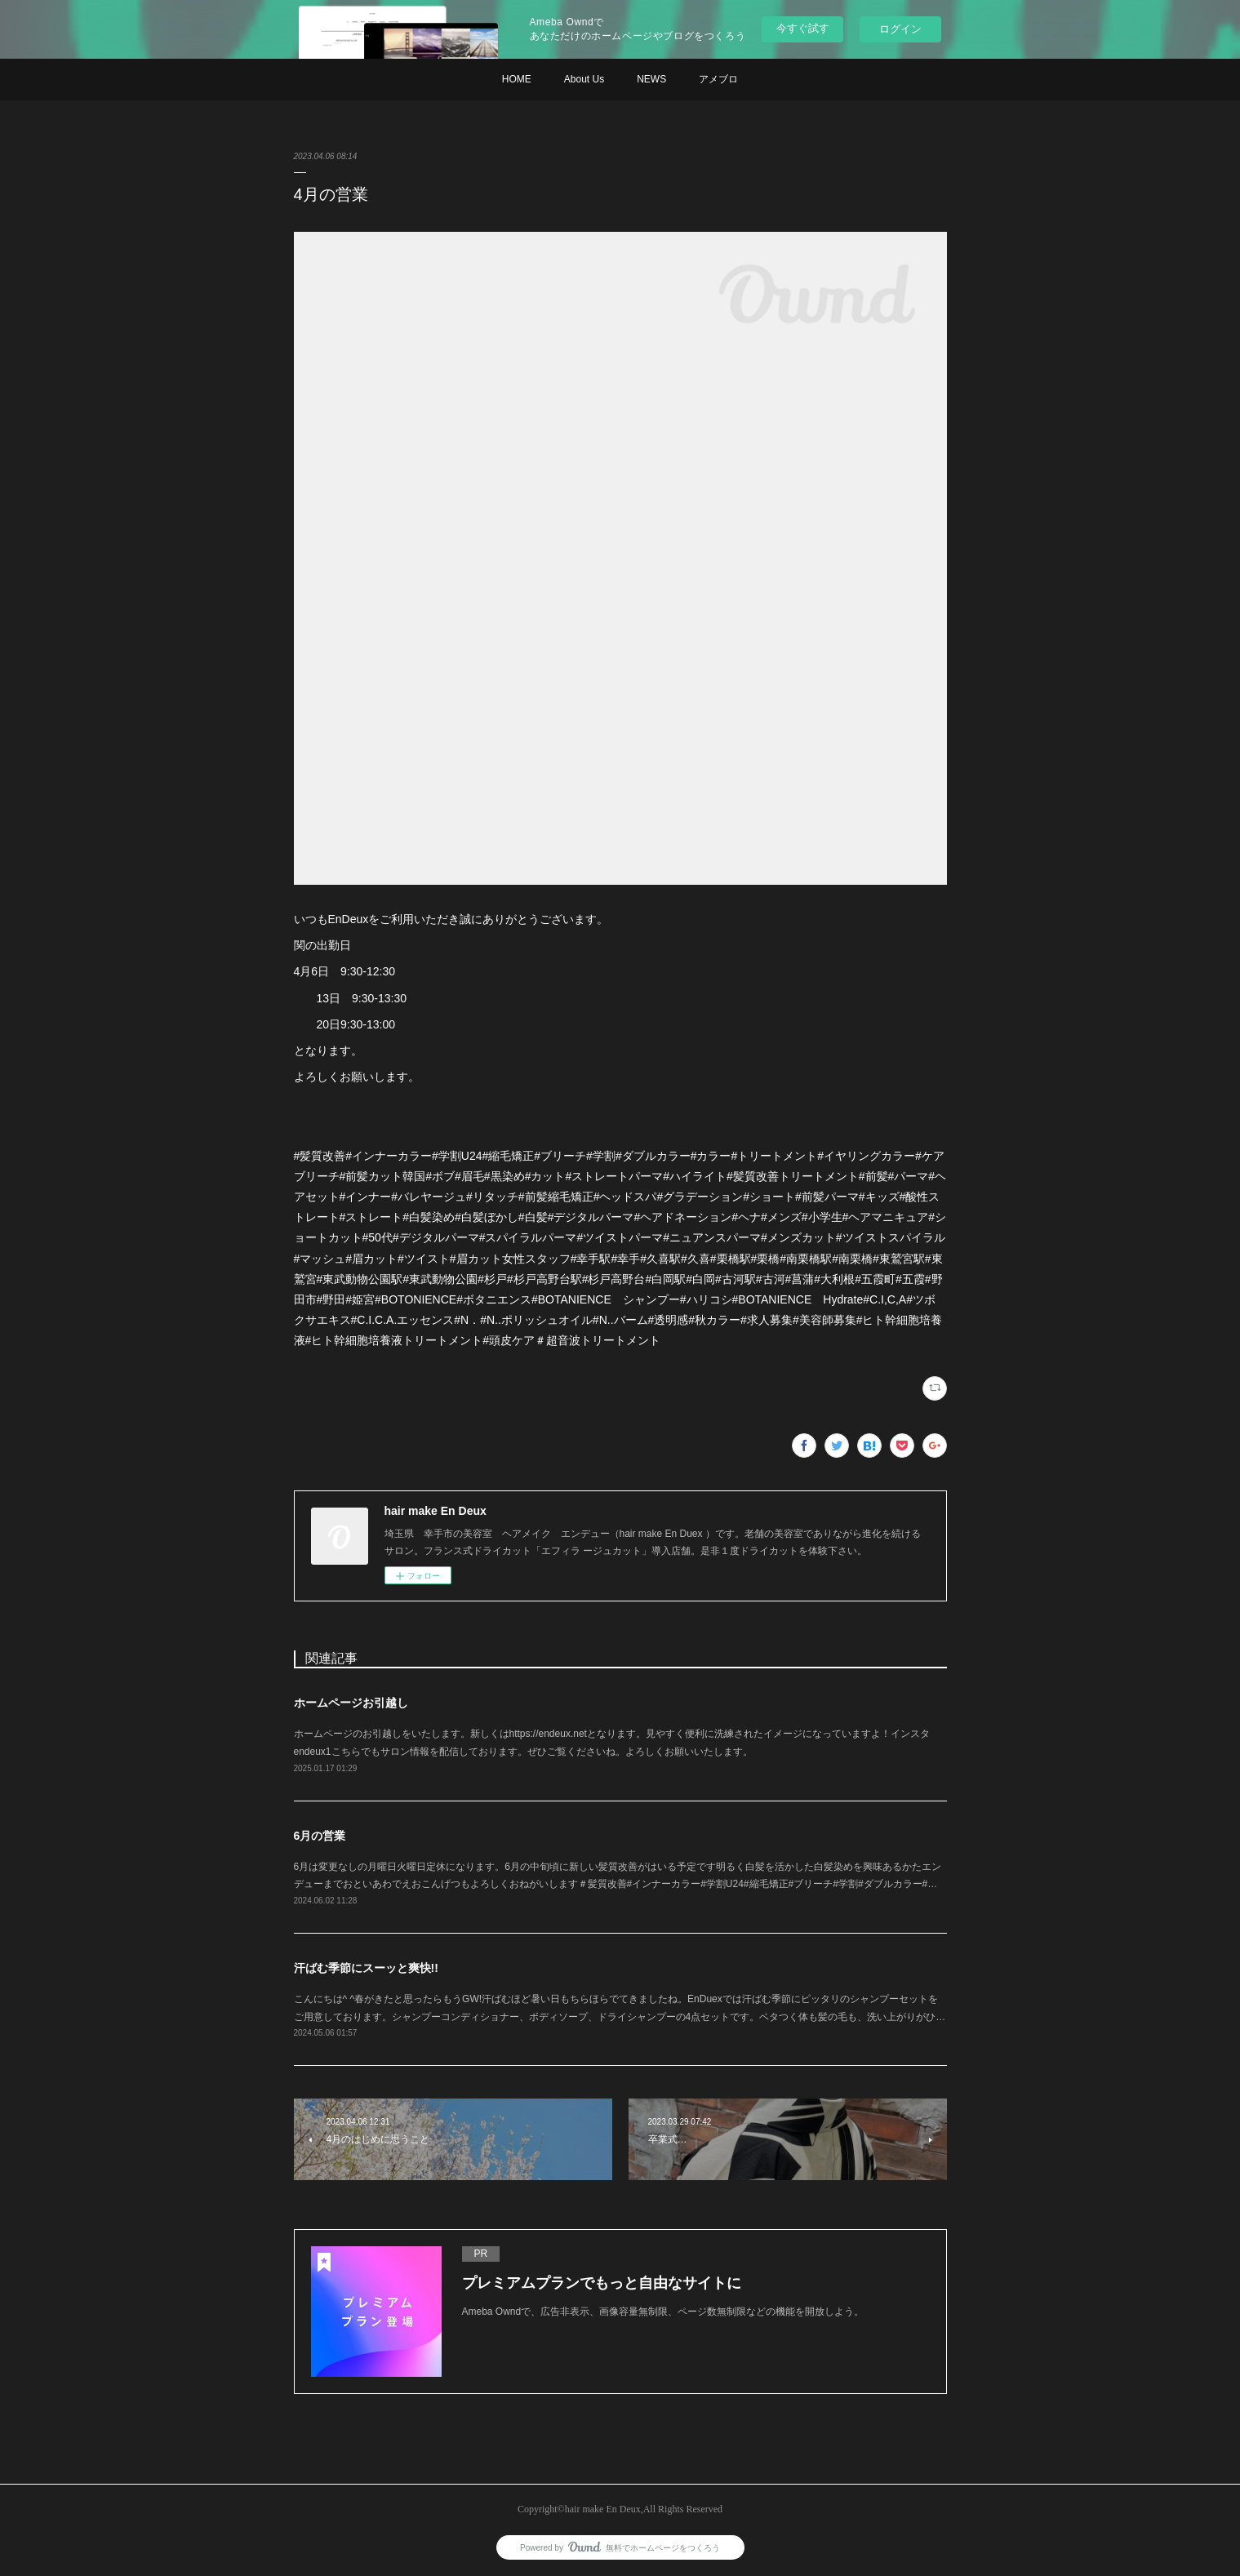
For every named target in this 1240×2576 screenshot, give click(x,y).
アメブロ (718, 79)
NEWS (651, 79)
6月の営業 (320, 1835)
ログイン (900, 29)
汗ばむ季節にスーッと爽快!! (366, 1967)
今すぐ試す (802, 28)
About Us (584, 79)
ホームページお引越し (351, 1702)
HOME (516, 79)
